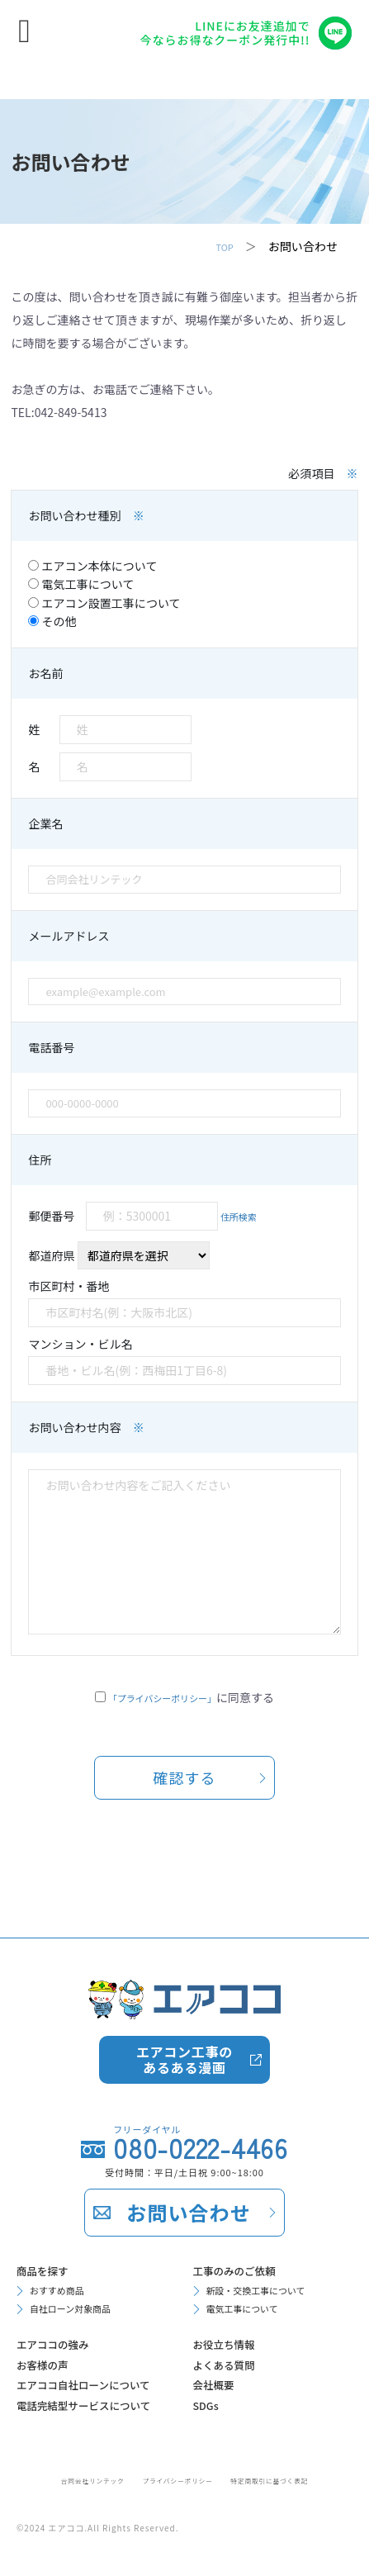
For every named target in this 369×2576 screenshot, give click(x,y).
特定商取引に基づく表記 (293, 2479)
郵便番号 (147, 1216)
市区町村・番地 (184, 1302)
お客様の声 (50, 2294)
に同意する (190, 1697)
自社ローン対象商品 (82, 2226)
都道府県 (118, 1255)
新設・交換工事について (270, 2203)
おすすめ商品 (64, 2203)
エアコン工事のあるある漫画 (184, 1963)
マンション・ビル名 (184, 1360)
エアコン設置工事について (104, 603)
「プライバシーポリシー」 (161, 1697)
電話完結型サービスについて (96, 2387)
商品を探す (50, 2179)
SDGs (209, 2347)
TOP (222, 246)
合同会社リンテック (66, 2479)
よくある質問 (232, 2294)
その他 (52, 621)
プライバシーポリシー (175, 2479)
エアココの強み (63, 2268)
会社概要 (219, 2321)
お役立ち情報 (232, 2268)
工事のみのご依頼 (246, 2179)
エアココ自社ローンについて (96, 2334)
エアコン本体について (92, 565)
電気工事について (81, 584)
